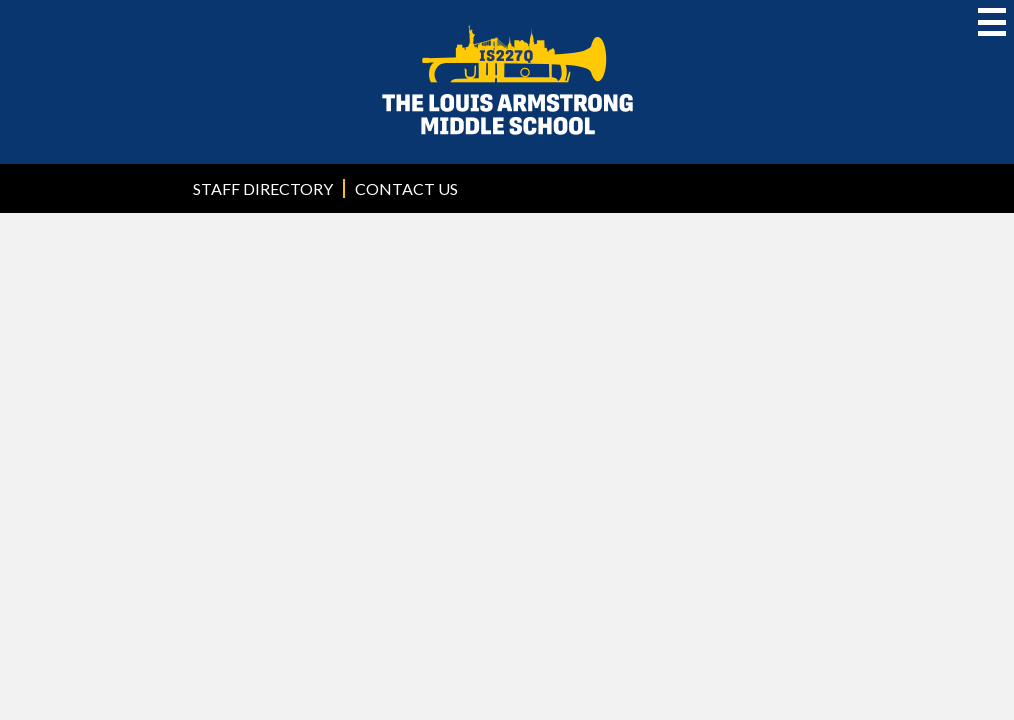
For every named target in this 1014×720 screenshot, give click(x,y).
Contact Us (406, 188)
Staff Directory (263, 188)
